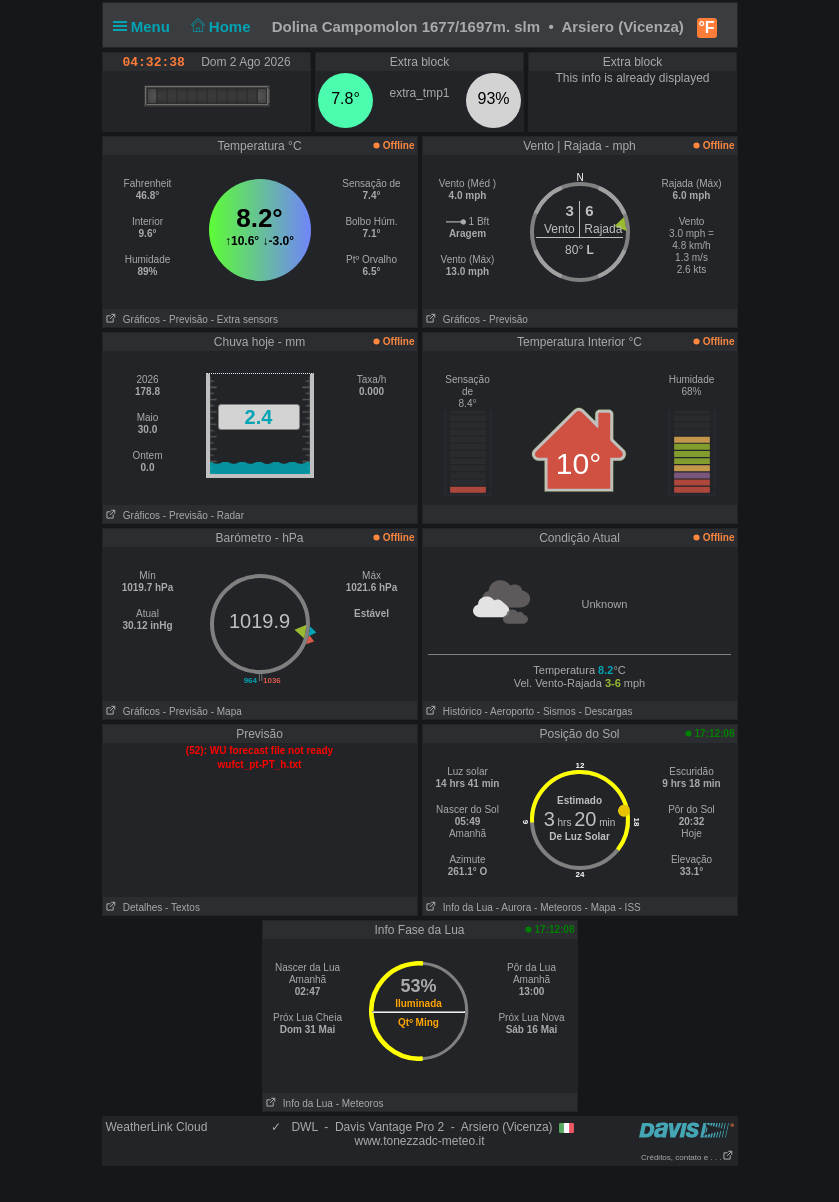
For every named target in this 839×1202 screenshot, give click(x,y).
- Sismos (556, 711)
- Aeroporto (509, 711)
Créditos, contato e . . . (687, 1157)
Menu (146, 26)
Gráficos (132, 319)
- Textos (182, 907)
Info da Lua (458, 907)
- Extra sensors (244, 319)
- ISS (630, 907)
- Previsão (185, 319)
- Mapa (226, 711)
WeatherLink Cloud (157, 1127)
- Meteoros (558, 907)
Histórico (452, 711)
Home (218, 26)
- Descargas (605, 711)
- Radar (227, 515)
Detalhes (133, 907)
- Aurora (514, 907)
